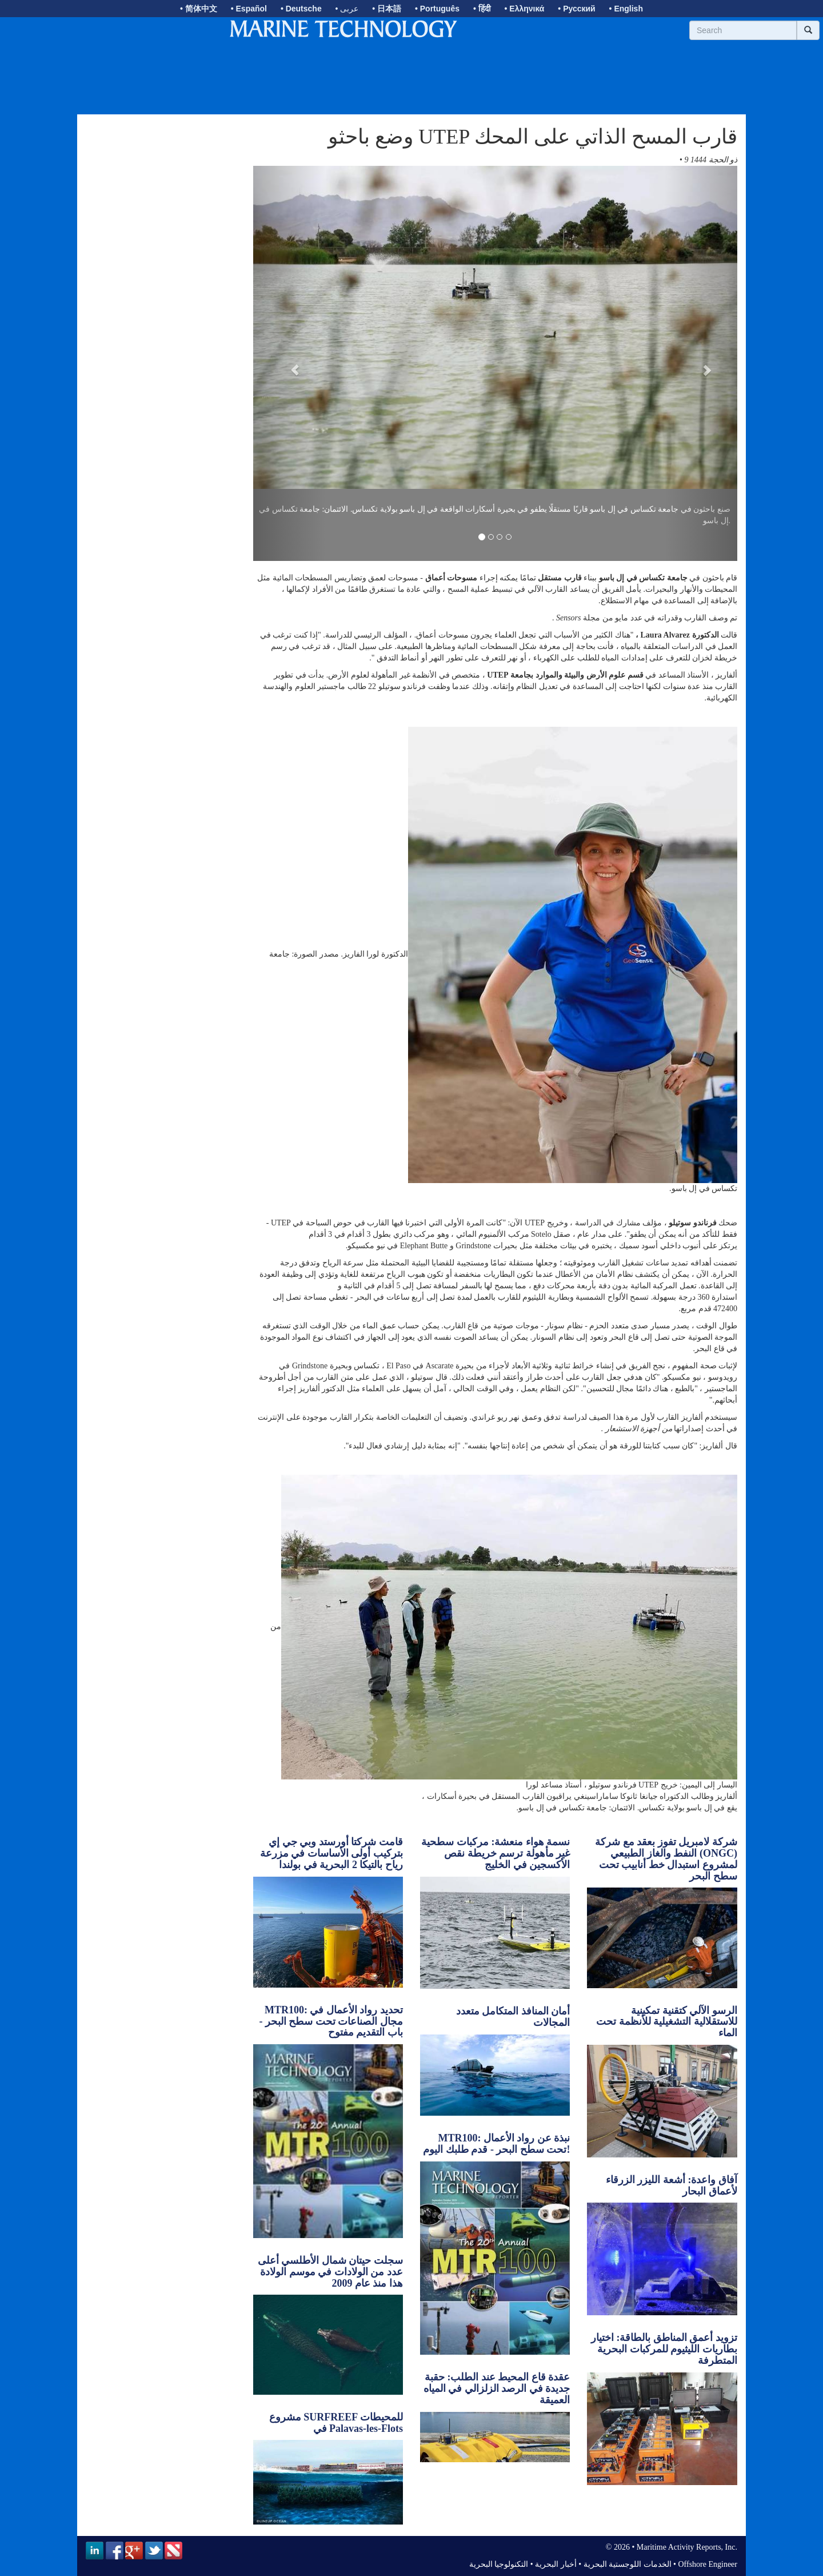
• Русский (576, 8)
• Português (437, 8)
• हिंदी (482, 8)
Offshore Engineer (707, 2564)
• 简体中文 (198, 8)
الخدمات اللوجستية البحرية (628, 2564)
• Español (249, 8)
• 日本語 (386, 8)
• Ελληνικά (525, 8)
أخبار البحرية (556, 2564)
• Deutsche (301, 8)
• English (626, 8)
